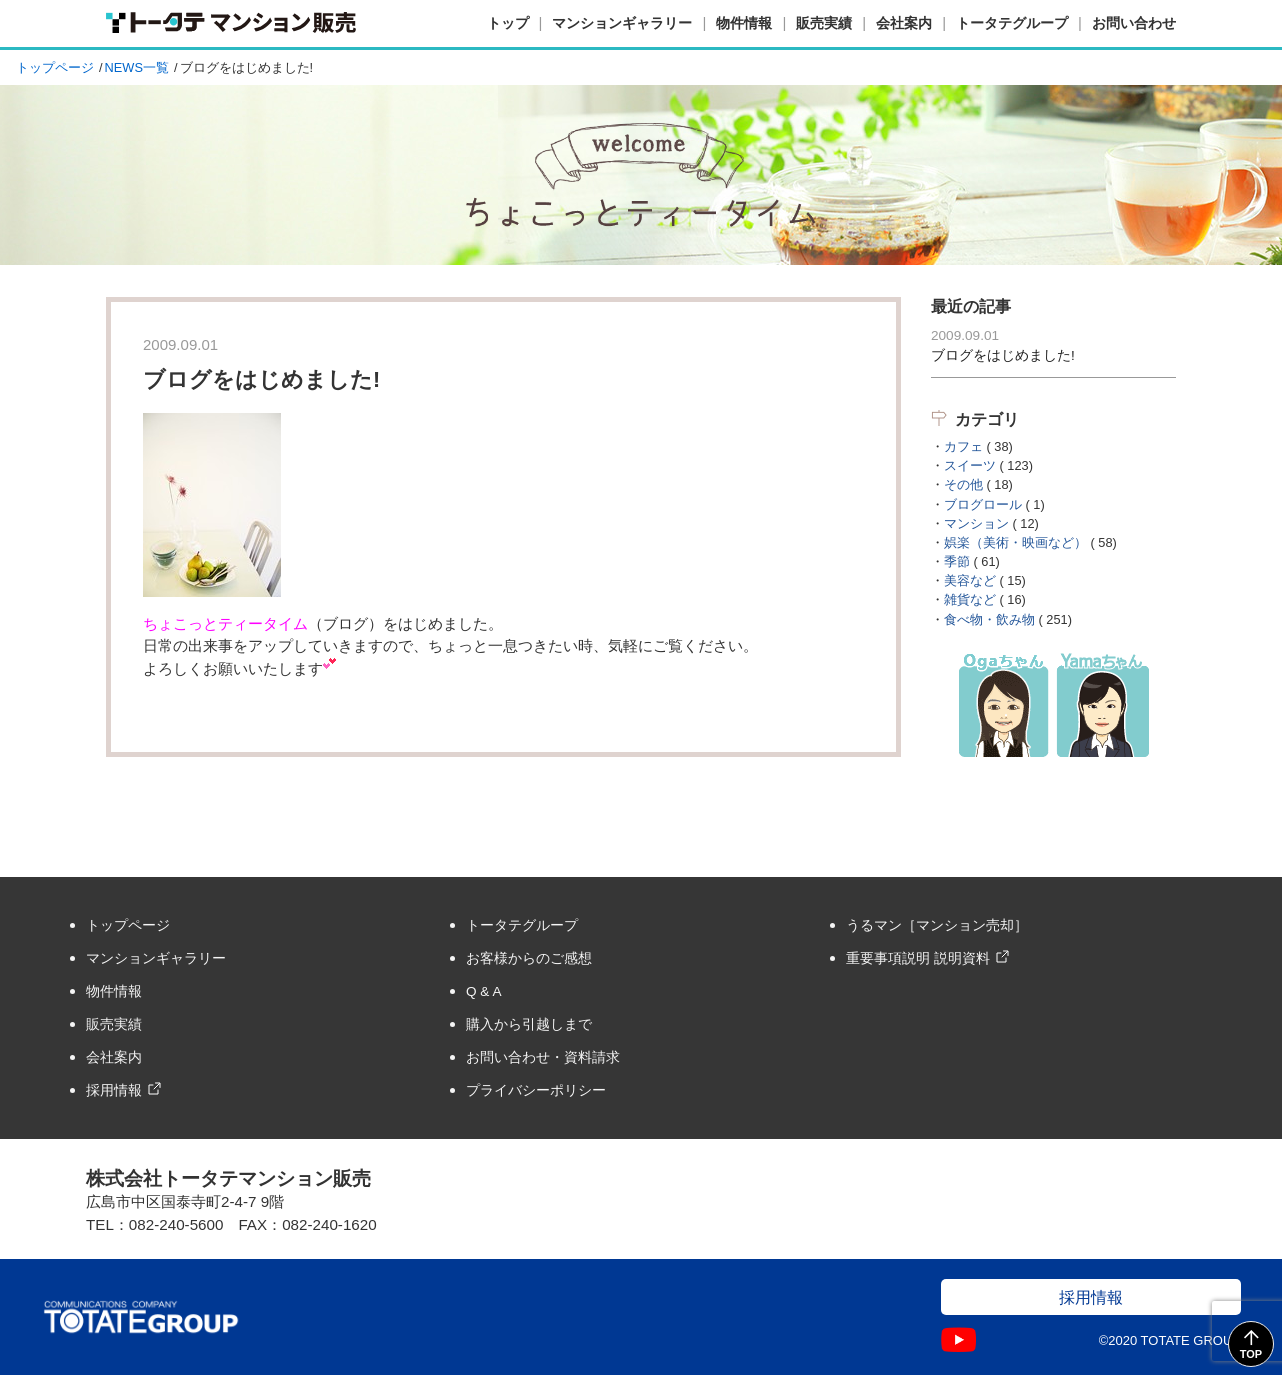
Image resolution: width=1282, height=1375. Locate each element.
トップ (508, 23)
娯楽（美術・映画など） (1015, 542)
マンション (976, 523)
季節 (957, 561)
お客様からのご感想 (529, 958)
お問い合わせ (1134, 23)
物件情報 (744, 23)
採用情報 (114, 1090)
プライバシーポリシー (536, 1090)
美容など (970, 580)
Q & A (484, 991)
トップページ (55, 67)
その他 (963, 484)
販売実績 (824, 23)
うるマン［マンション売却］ (937, 925)
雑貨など (970, 599)
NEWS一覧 (137, 67)
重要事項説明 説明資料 (918, 958)
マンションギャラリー (622, 23)
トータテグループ (1012, 23)
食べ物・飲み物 (989, 619)
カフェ (963, 446)
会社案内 (904, 23)
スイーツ (970, 465)
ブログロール (983, 504)
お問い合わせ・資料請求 (543, 1057)
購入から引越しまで (529, 1024)
